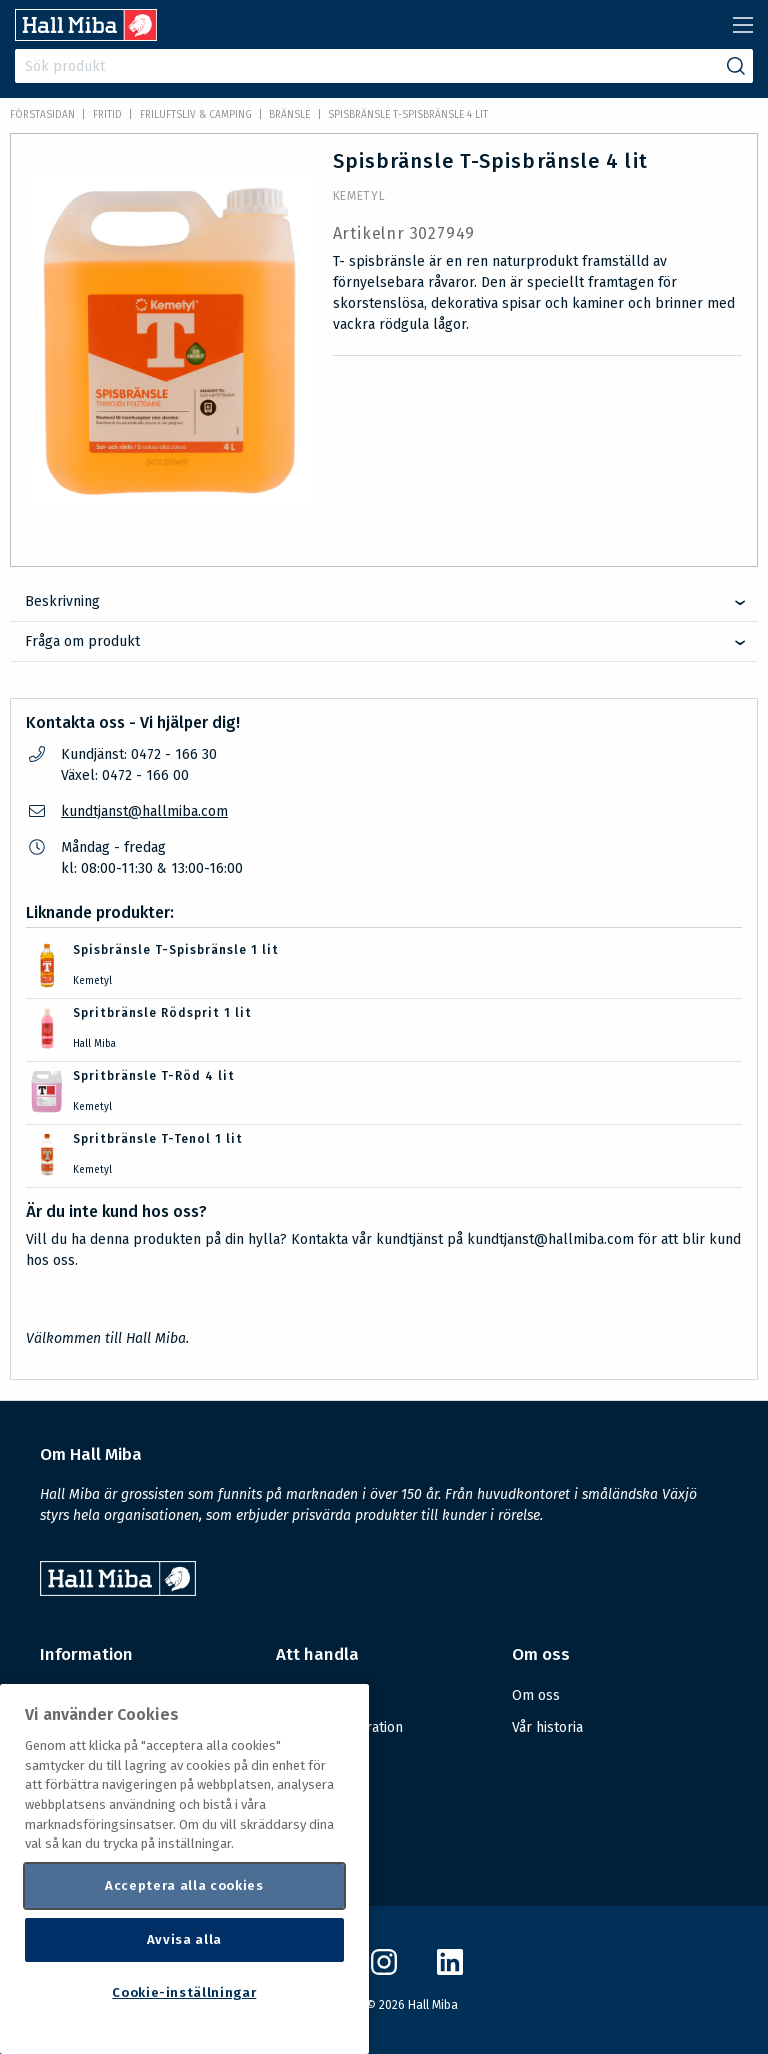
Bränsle (289, 115)
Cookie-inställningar (184, 1992)
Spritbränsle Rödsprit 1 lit (162, 1013)
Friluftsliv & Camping (196, 115)
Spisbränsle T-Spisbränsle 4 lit (408, 115)
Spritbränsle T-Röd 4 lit (154, 1076)
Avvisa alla (184, 1939)
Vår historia (547, 1727)
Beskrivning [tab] (62, 601)
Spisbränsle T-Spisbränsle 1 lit (176, 950)
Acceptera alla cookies (184, 1885)
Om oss (536, 1695)
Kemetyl (359, 196)
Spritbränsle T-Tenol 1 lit (158, 1139)
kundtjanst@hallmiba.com (144, 811)
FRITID (107, 115)
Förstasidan (42, 115)
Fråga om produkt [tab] (82, 641)
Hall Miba (94, 1044)
